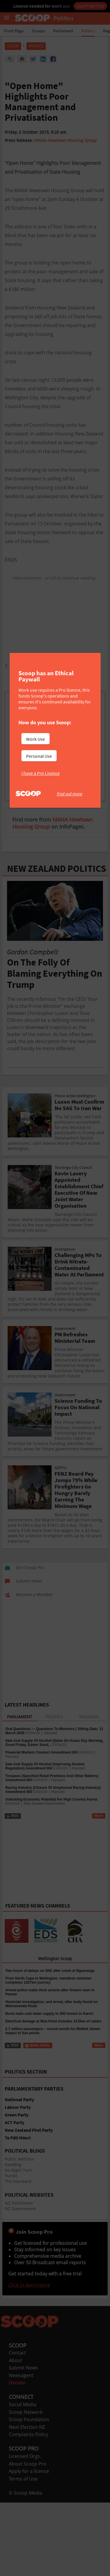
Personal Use (39, 756)
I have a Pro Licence (40, 773)
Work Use (35, 739)
